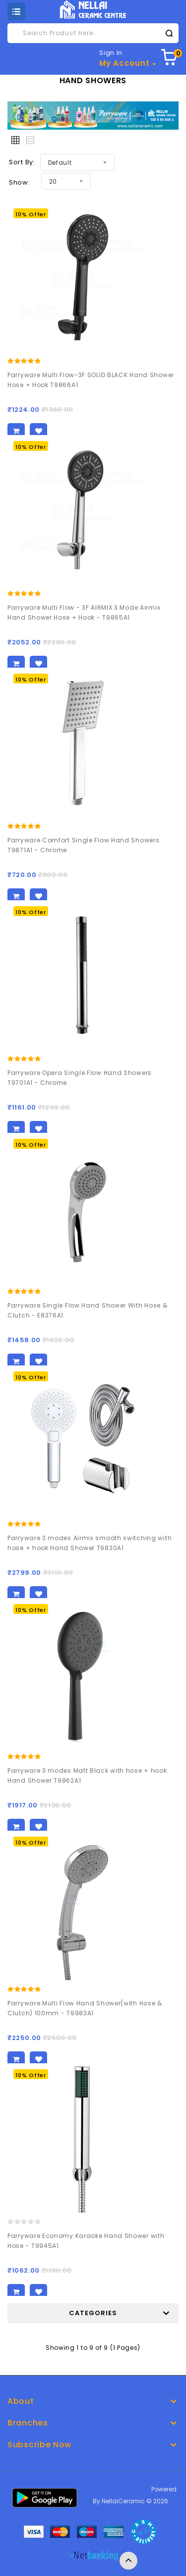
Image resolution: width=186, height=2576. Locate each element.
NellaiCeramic (123, 2501)
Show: (19, 182)
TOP (128, 2561)
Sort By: (22, 162)
